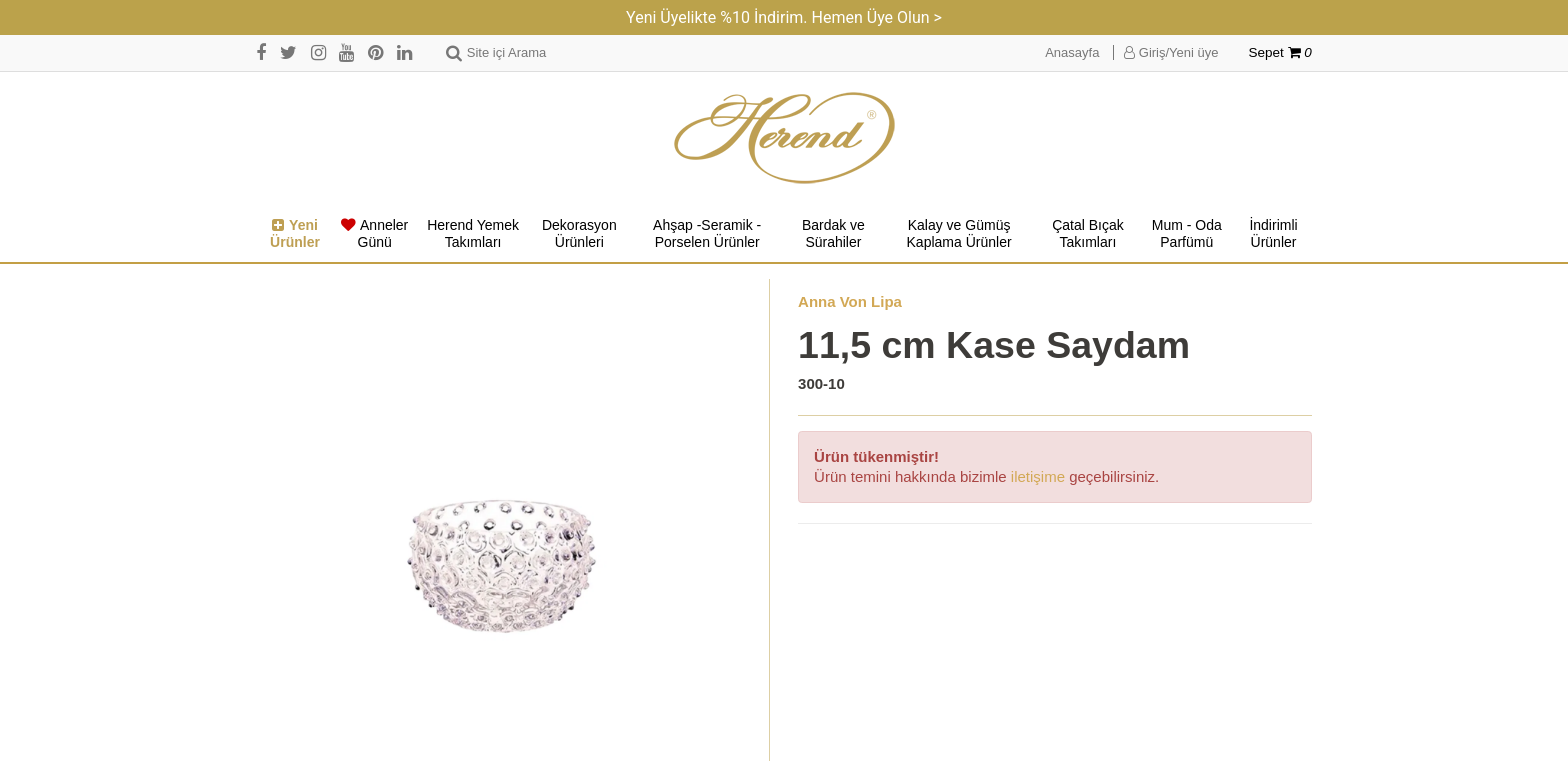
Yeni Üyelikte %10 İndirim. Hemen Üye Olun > (784, 17)
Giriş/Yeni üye (1171, 52)
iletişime (1038, 476)
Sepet (1280, 52)
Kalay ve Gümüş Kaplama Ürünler (959, 234)
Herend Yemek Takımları (473, 234)
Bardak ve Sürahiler (833, 234)
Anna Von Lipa (850, 301)
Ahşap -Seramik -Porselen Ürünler (707, 234)
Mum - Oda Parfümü (1187, 234)
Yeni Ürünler (295, 234)
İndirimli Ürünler (1273, 234)
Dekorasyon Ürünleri (579, 234)
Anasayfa (1072, 52)
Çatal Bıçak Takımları (1088, 234)
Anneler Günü (374, 234)
